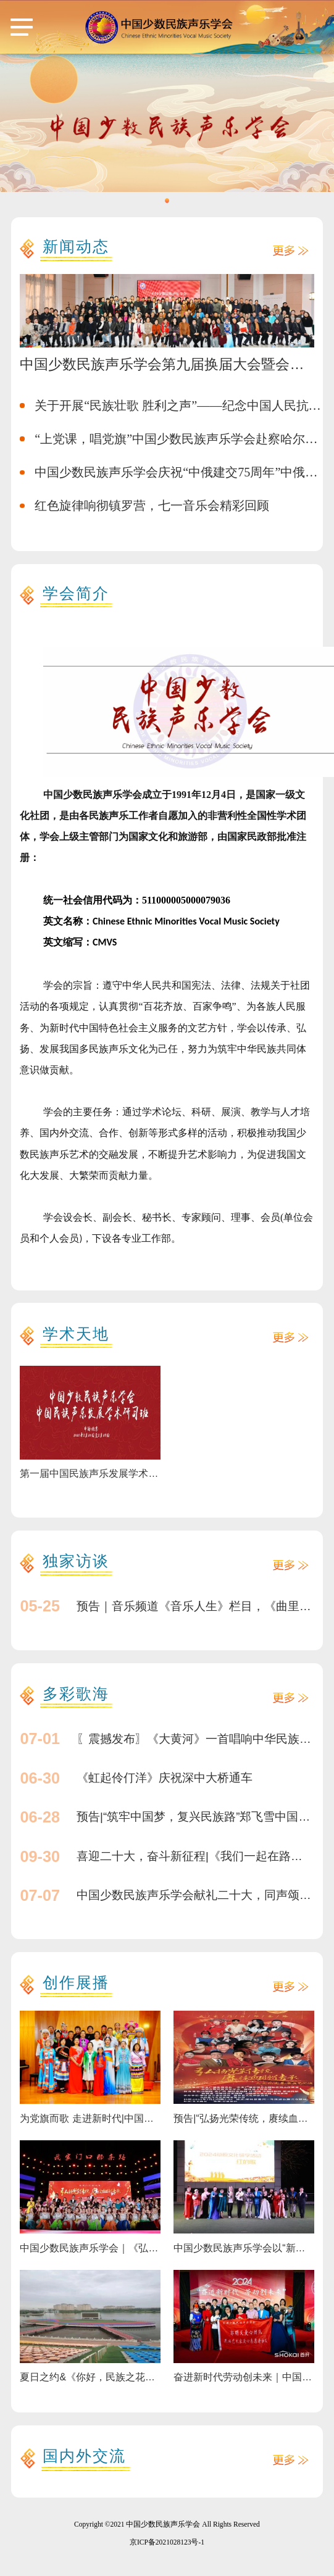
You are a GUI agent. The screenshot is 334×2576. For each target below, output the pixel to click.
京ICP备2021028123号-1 (167, 2542)
